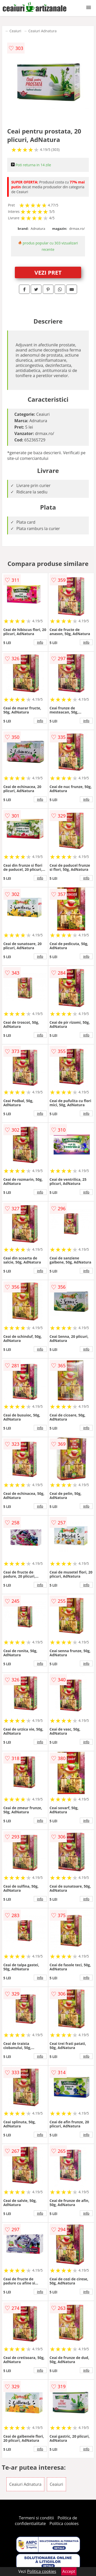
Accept (68, 2571)
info (40, 642)
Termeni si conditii (36, 2518)
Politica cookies (64, 2523)
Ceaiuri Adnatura (42, 30)
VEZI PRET (48, 272)
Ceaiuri (15, 30)
